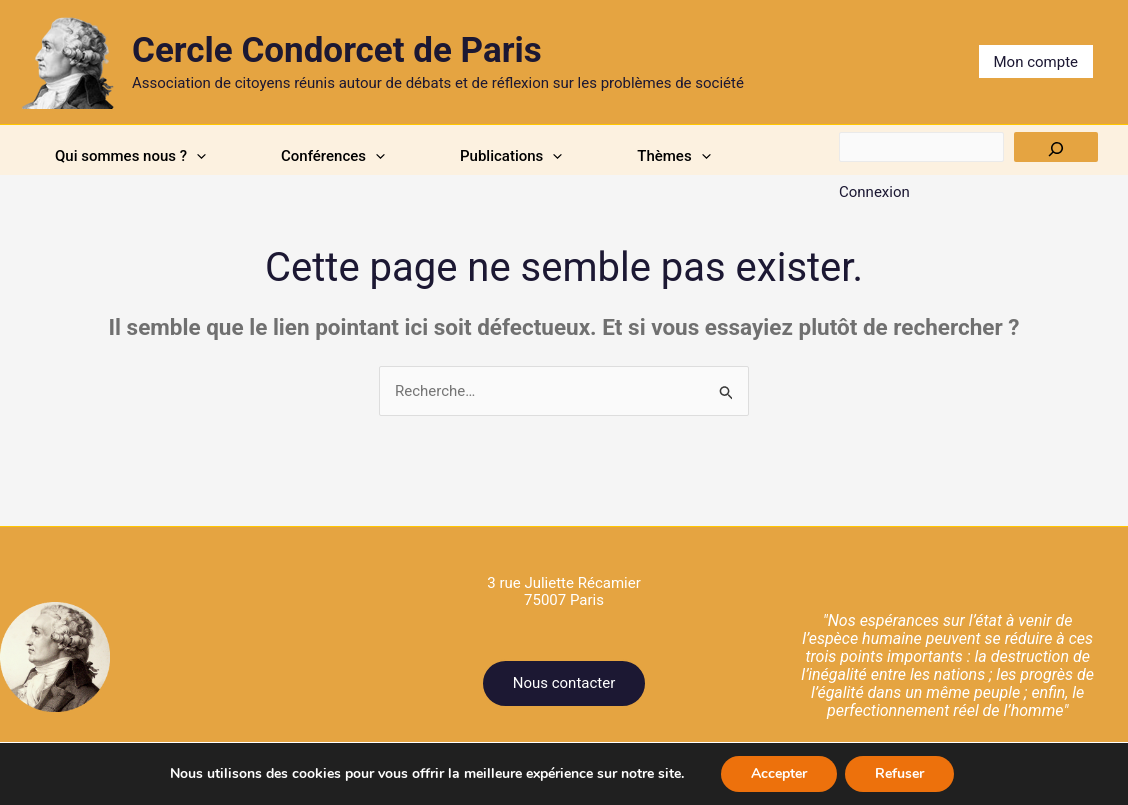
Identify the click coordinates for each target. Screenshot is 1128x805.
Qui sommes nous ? (130, 156)
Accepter (779, 773)
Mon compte (1036, 62)
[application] (196, 156)
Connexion (874, 192)
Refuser (899, 773)
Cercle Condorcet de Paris (337, 50)
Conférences (333, 156)
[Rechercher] (1056, 147)
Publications (511, 156)
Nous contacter (564, 683)
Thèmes (673, 156)
